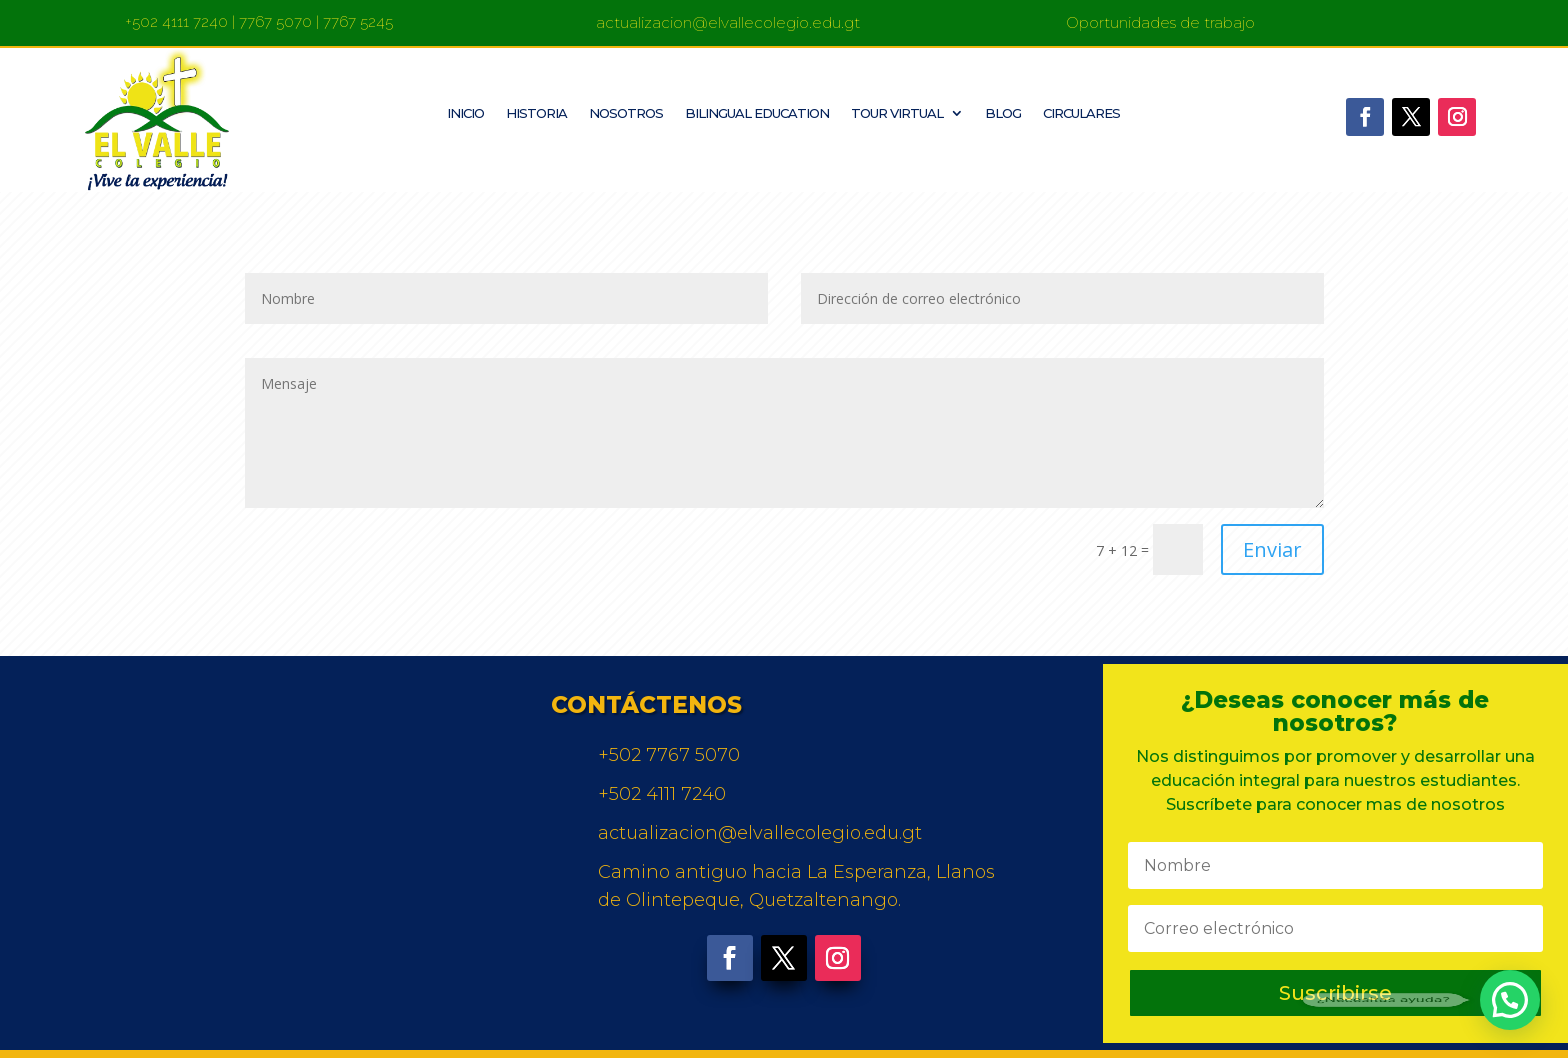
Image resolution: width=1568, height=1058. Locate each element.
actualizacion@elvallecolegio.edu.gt (728, 22)
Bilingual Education (757, 113)
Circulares (1081, 113)
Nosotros (626, 113)
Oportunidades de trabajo (1160, 22)
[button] (1510, 1000)
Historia (536, 113)
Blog (1003, 113)
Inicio (465, 113)
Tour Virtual (897, 113)
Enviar (1272, 549)
